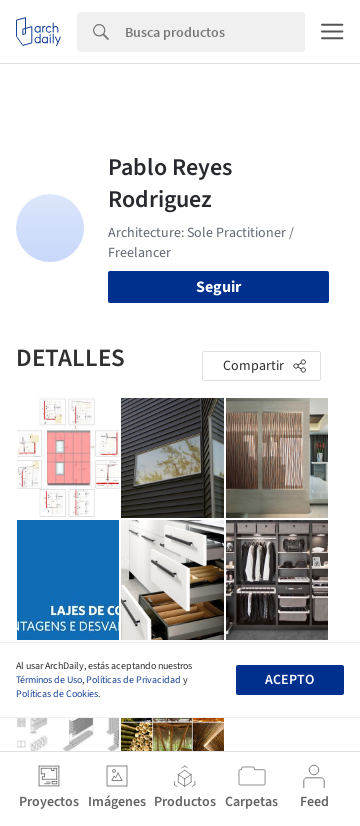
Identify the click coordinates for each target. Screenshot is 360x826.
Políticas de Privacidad (133, 680)
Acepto (289, 680)
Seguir (218, 287)
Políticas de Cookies (57, 694)
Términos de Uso (49, 680)
